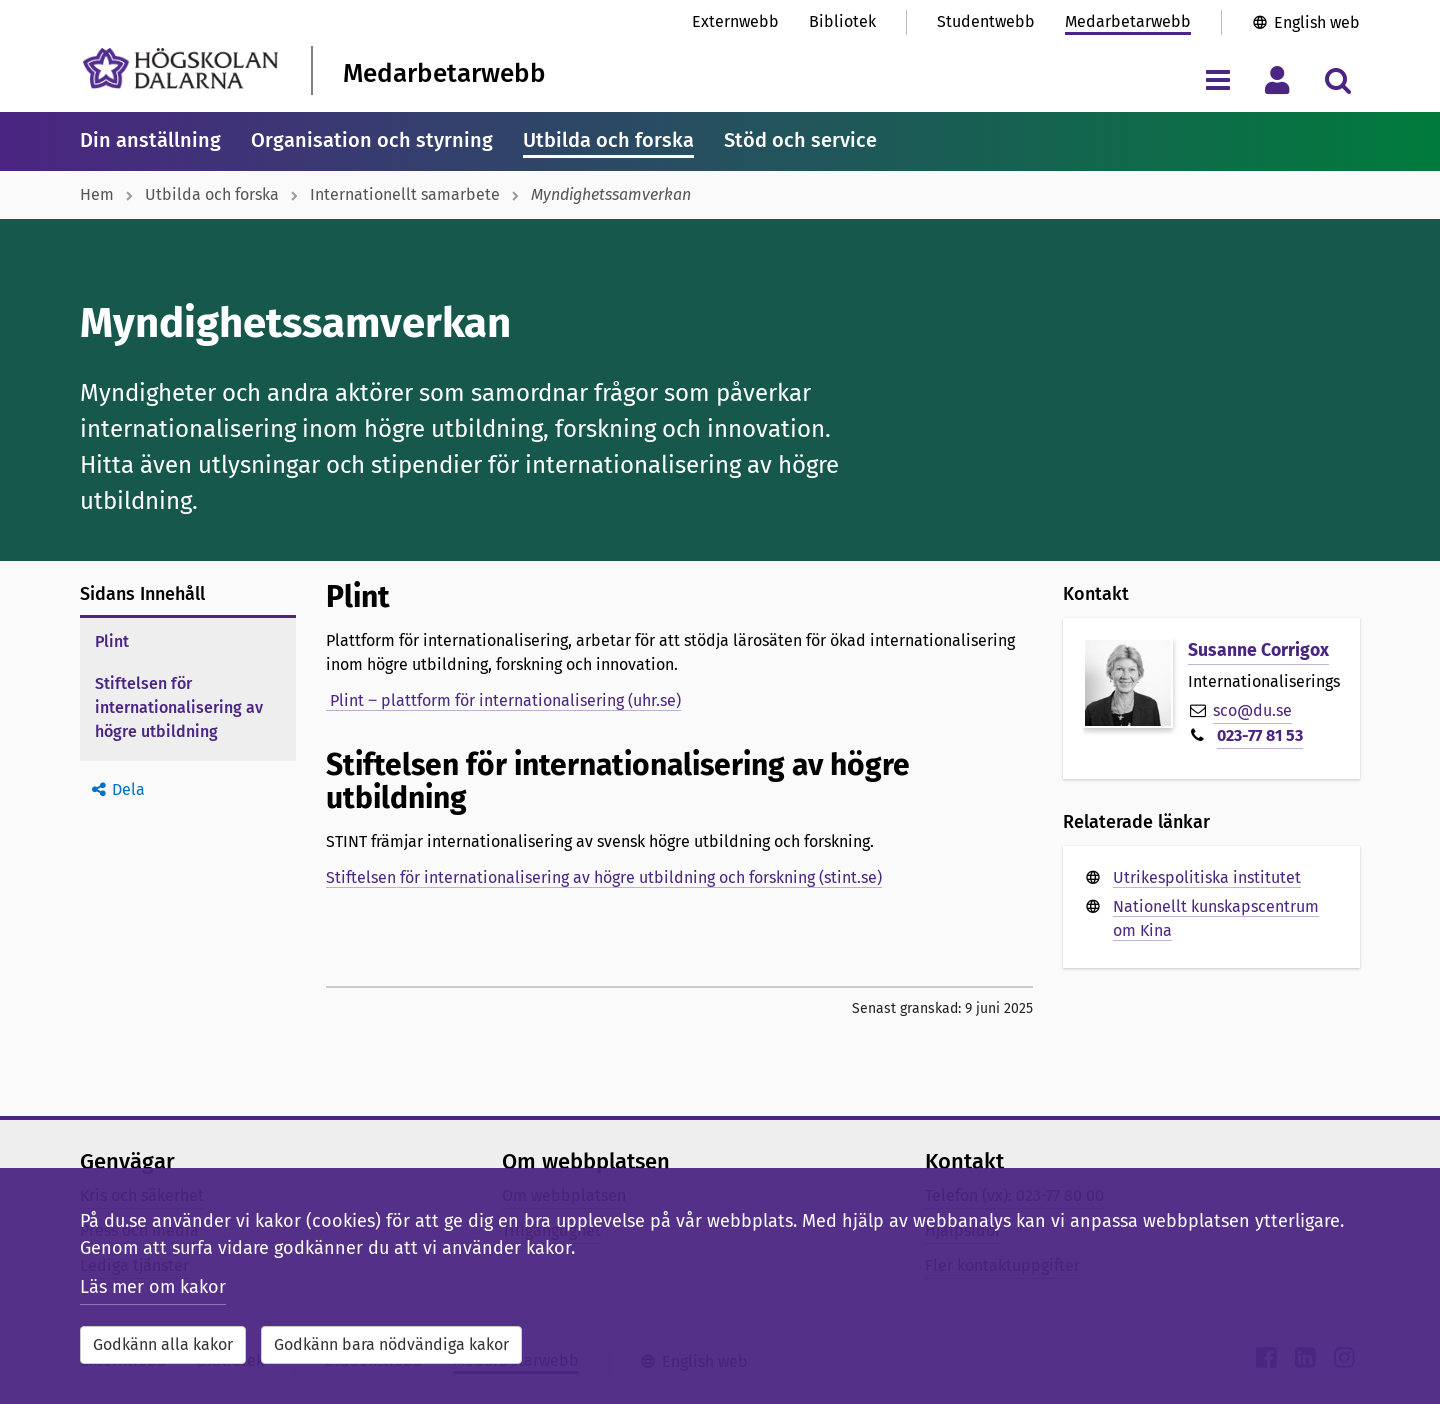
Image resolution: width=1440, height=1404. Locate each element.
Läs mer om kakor (153, 1287)
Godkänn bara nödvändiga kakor (391, 1344)
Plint (112, 641)
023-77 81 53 (1260, 735)
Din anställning (150, 140)
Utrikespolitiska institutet (1207, 877)
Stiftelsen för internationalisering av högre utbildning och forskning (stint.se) (604, 877)
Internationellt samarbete (405, 194)
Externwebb (735, 21)
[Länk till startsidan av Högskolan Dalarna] (180, 68)
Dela (128, 789)
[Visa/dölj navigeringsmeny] (1217, 79)
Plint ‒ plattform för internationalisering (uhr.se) (503, 700)
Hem (97, 194)
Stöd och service (800, 140)
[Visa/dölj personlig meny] (1277, 79)
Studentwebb (986, 21)
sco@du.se (1252, 710)
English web (1317, 22)
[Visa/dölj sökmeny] (1337, 79)
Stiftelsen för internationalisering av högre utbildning (179, 707)
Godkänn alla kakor (163, 1344)
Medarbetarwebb (1128, 21)
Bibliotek (842, 21)
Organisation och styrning (372, 140)
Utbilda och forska (608, 140)
